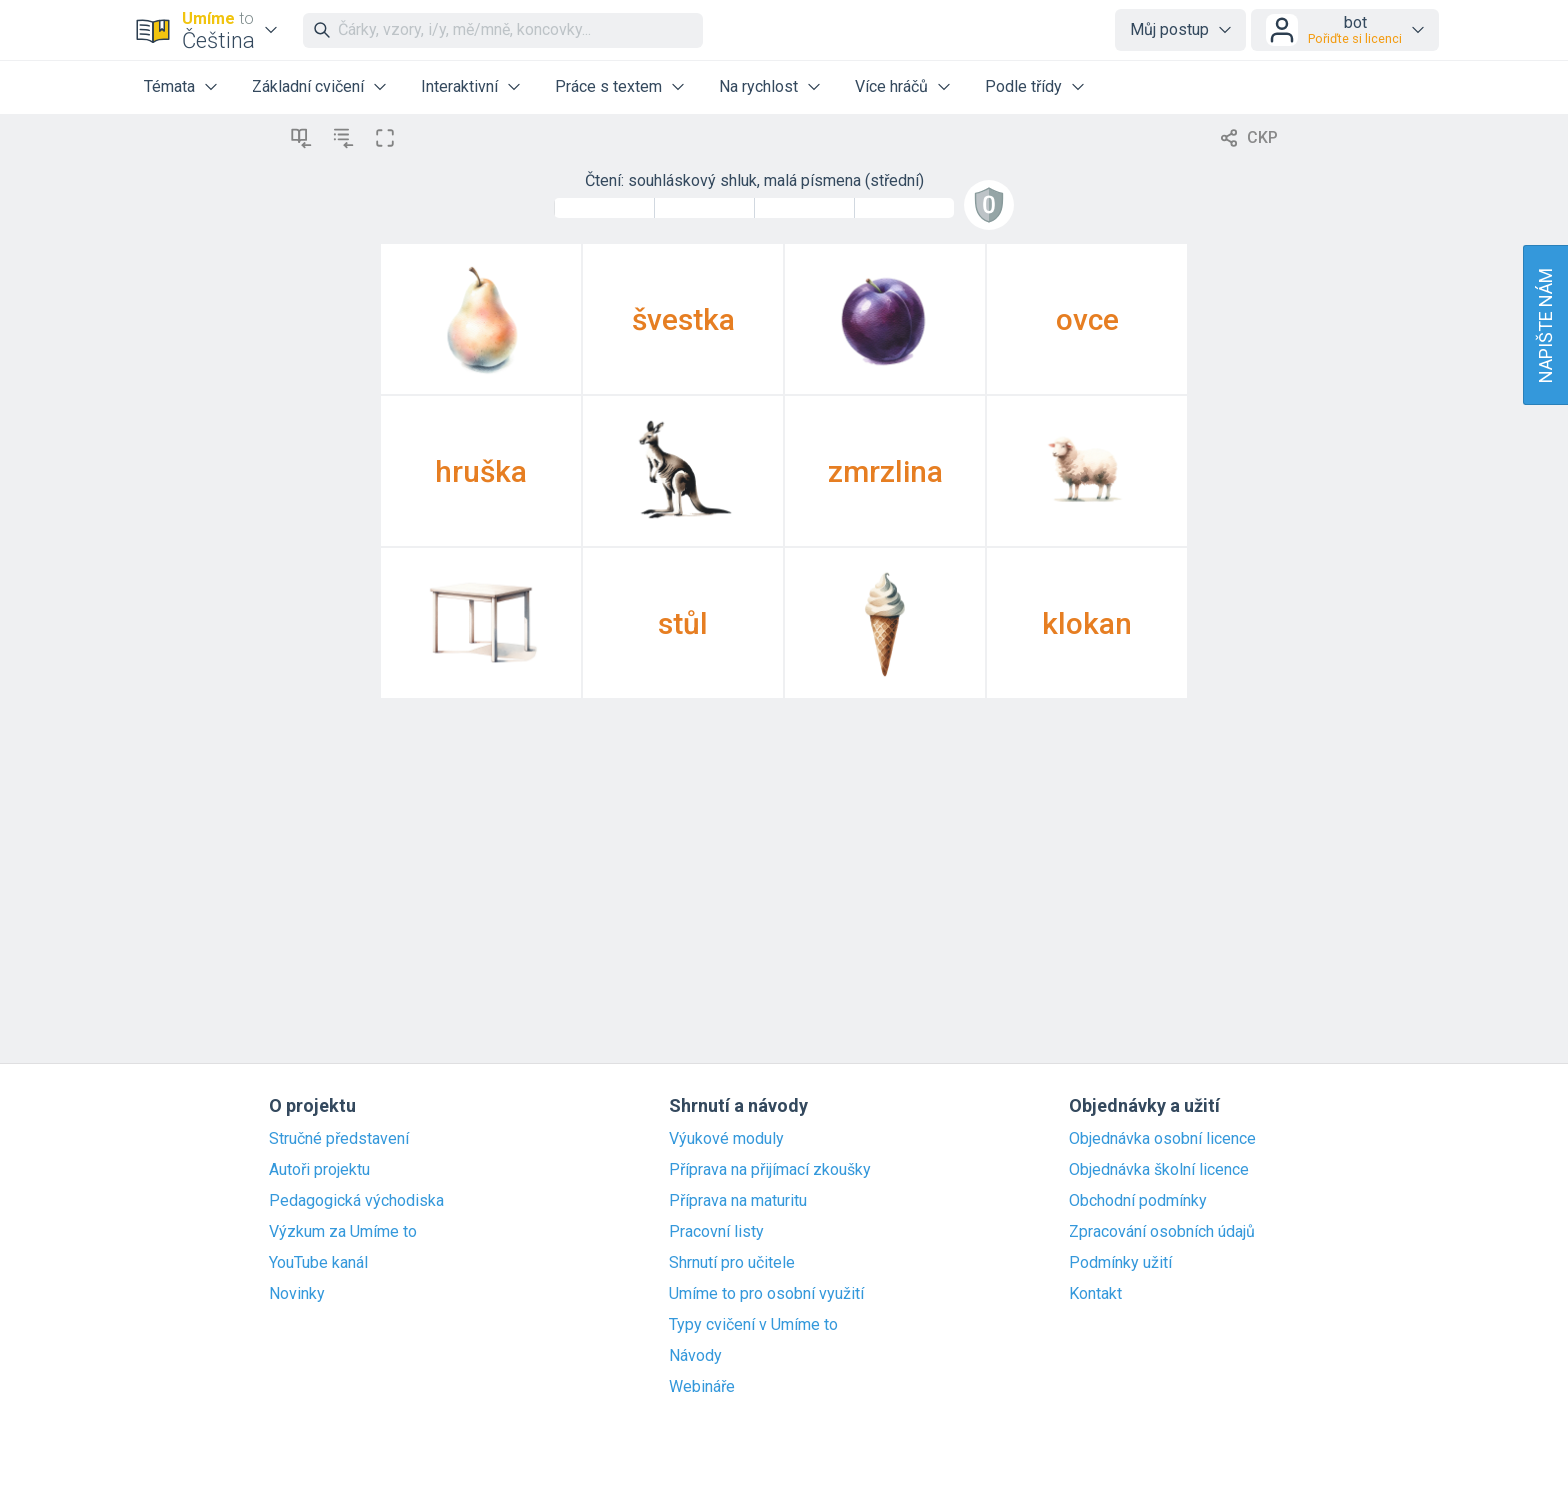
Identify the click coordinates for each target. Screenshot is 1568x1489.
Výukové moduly (726, 1139)
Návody (695, 1356)
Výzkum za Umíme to (343, 1232)
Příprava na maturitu (738, 1201)
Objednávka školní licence (1159, 1170)
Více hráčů (891, 86)
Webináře (702, 1387)
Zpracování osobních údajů (1162, 1232)
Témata (169, 86)
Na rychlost (758, 86)
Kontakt (1095, 1294)
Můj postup (1169, 29)
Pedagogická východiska (356, 1201)
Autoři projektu (319, 1170)
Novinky (297, 1294)
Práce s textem (608, 86)
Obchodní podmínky (1138, 1201)
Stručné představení (339, 1139)
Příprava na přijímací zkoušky (770, 1170)
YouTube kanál (318, 1263)
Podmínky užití (1120, 1263)
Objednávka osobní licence (1162, 1139)
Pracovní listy (716, 1232)
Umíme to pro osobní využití (766, 1294)
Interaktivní (459, 86)
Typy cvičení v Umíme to (753, 1325)
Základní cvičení (308, 86)
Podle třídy (1023, 86)
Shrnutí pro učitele (732, 1263)
